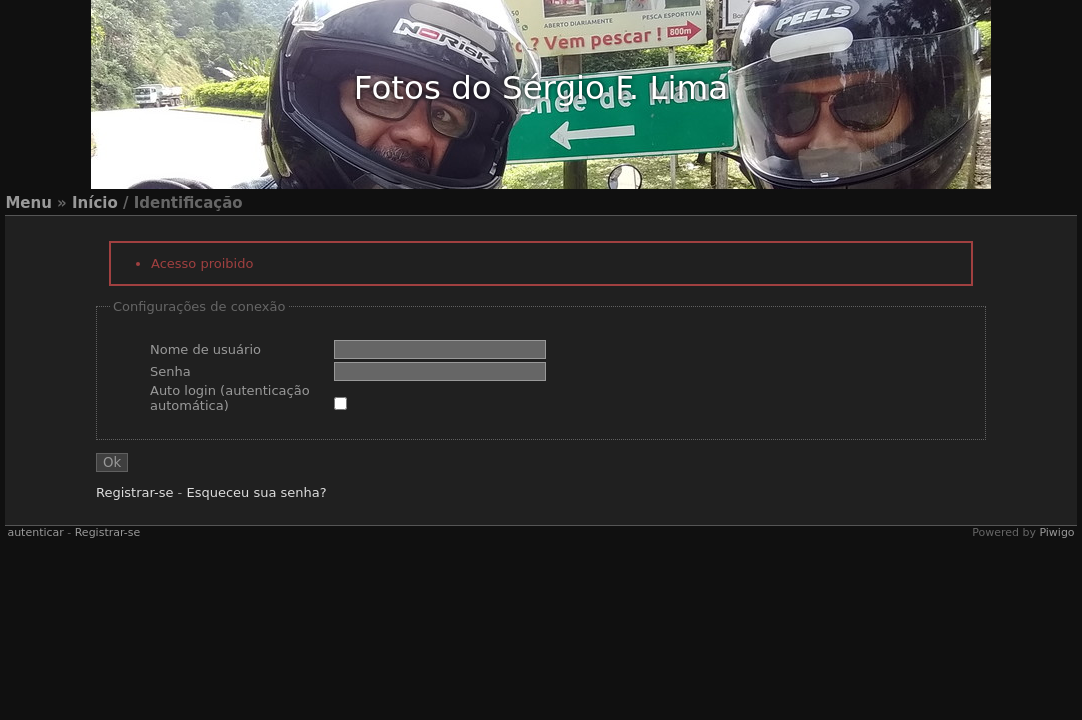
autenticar (35, 532)
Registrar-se (134, 492)
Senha (170, 371)
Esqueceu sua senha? (256, 492)
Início (95, 203)
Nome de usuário (205, 349)
